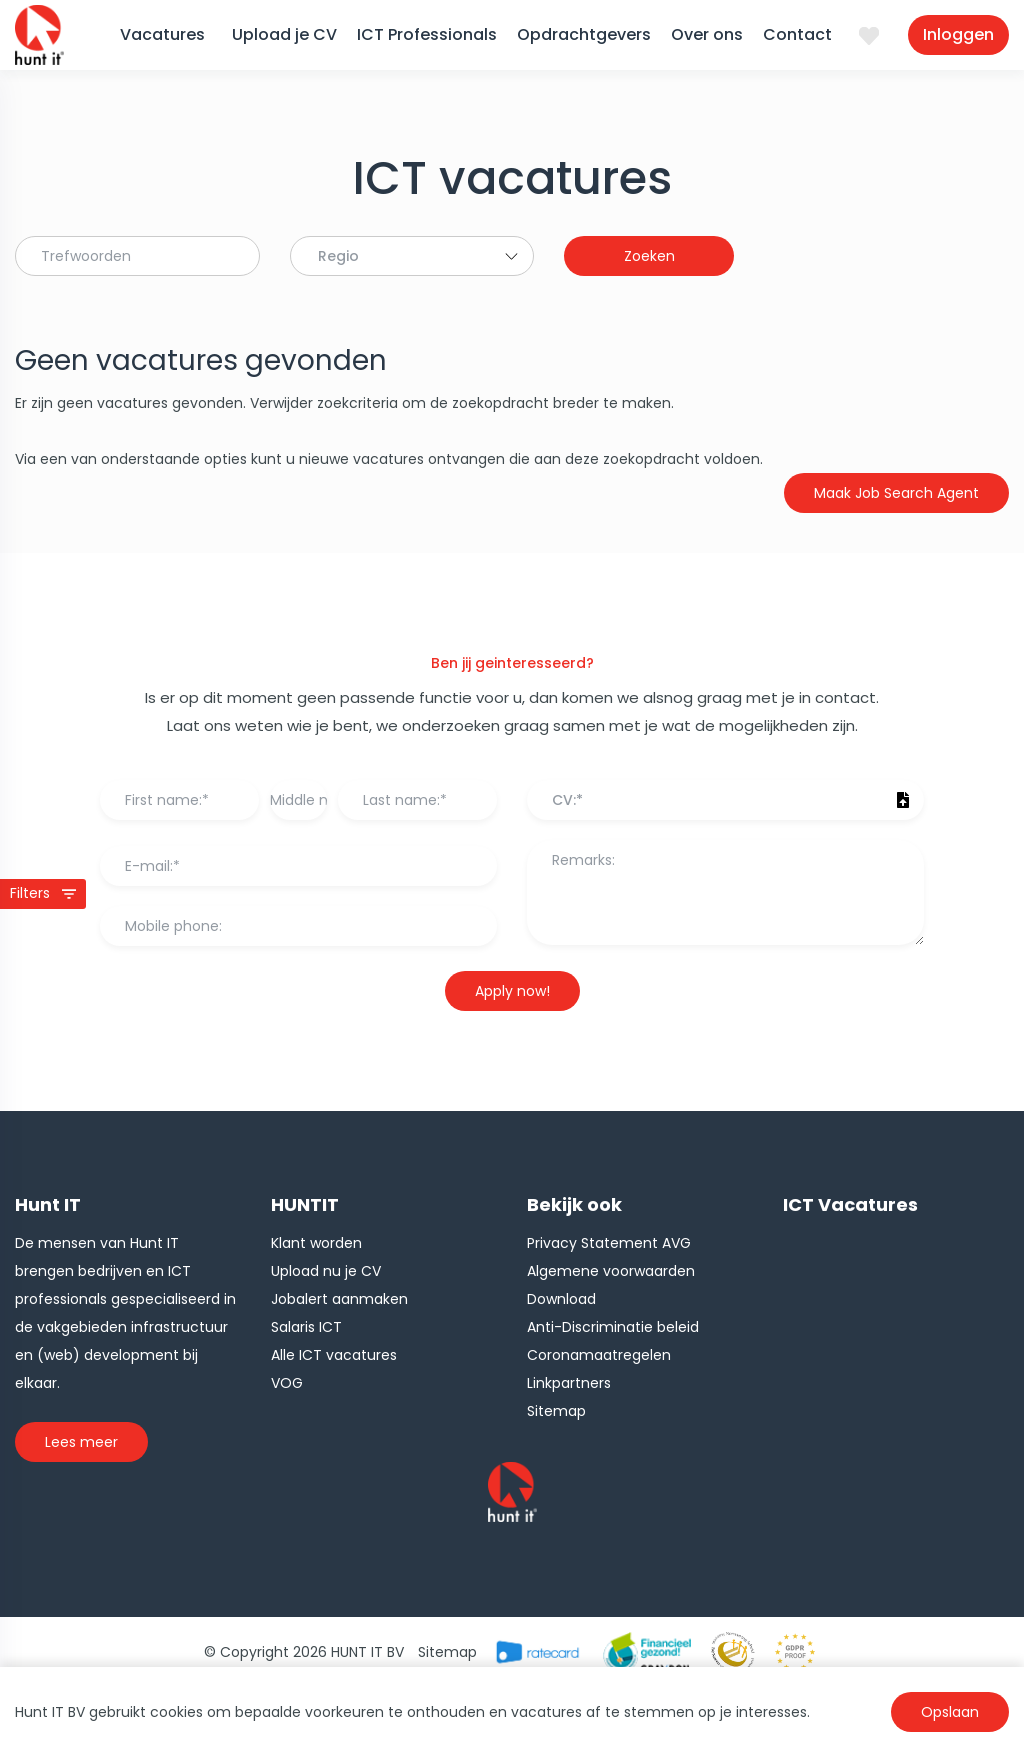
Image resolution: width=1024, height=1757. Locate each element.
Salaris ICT (306, 1327)
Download (561, 1299)
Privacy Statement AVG (609, 1243)
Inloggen (958, 34)
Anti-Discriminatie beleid (613, 1327)
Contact (797, 34)
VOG (287, 1383)
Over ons (707, 34)
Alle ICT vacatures (334, 1355)
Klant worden (316, 1243)
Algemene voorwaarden (611, 1271)
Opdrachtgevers (584, 34)
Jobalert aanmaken (339, 1299)
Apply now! (512, 991)
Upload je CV (284, 34)
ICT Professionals (427, 34)
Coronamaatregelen (599, 1355)
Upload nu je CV (326, 1271)
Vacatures (162, 34)
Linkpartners (569, 1383)
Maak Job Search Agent (896, 493)
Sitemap (556, 1411)
